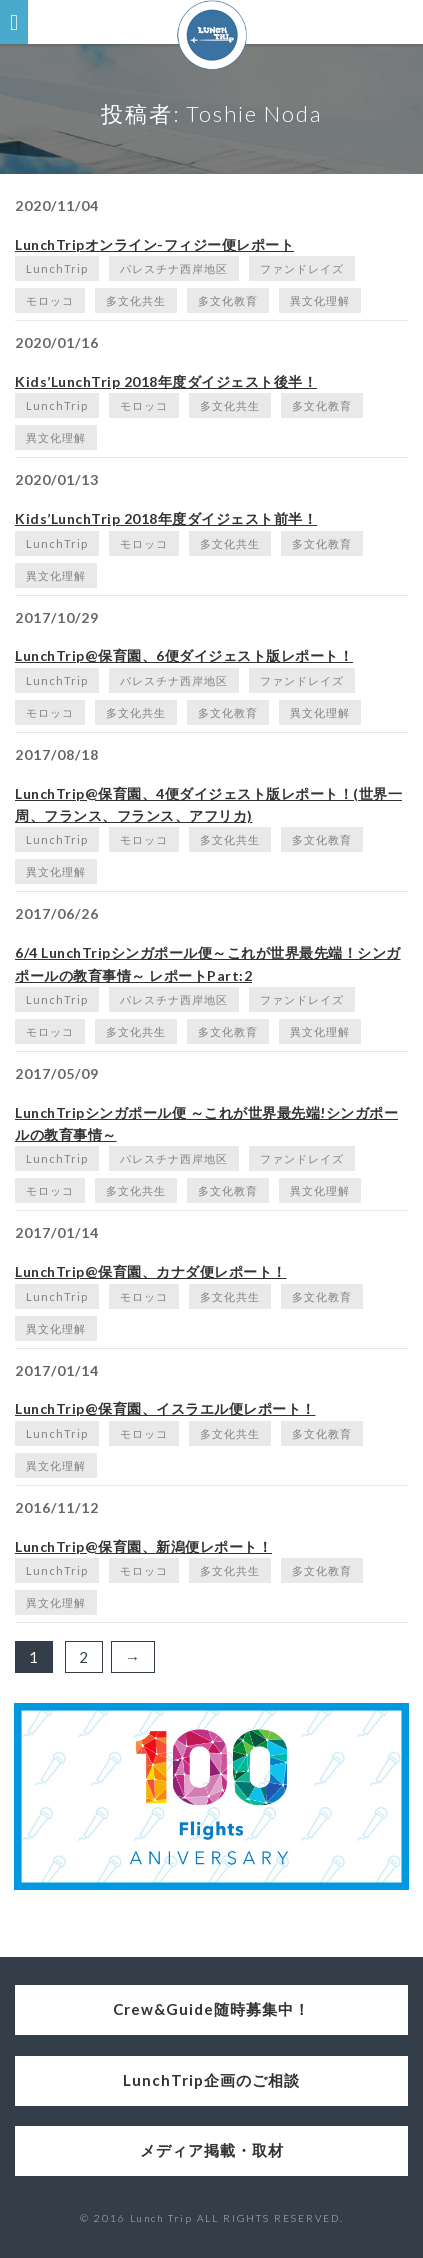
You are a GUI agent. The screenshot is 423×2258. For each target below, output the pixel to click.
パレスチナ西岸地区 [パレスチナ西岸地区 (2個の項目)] (174, 268)
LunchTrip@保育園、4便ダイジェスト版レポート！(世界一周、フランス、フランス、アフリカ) (208, 804)
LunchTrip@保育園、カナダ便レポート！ (151, 1271)
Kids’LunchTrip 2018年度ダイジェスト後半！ (166, 381)
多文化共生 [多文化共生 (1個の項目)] (136, 300)
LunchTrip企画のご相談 (211, 2080)
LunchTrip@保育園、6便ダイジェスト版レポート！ (184, 655)
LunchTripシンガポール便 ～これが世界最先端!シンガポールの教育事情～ (206, 1123)
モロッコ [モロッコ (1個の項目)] (50, 300)
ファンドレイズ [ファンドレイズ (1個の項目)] (302, 268)
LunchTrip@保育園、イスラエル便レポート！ (165, 1408)
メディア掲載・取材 (212, 2150)
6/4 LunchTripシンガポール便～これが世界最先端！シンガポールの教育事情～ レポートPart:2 (208, 963)
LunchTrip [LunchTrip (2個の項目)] (57, 268)
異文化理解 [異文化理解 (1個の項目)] (320, 300)
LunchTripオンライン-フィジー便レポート (154, 244)
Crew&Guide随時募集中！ (211, 2009)
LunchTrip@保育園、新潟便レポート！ (143, 1546)
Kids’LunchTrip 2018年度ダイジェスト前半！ (166, 518)
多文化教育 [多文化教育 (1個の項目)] (228, 300)
